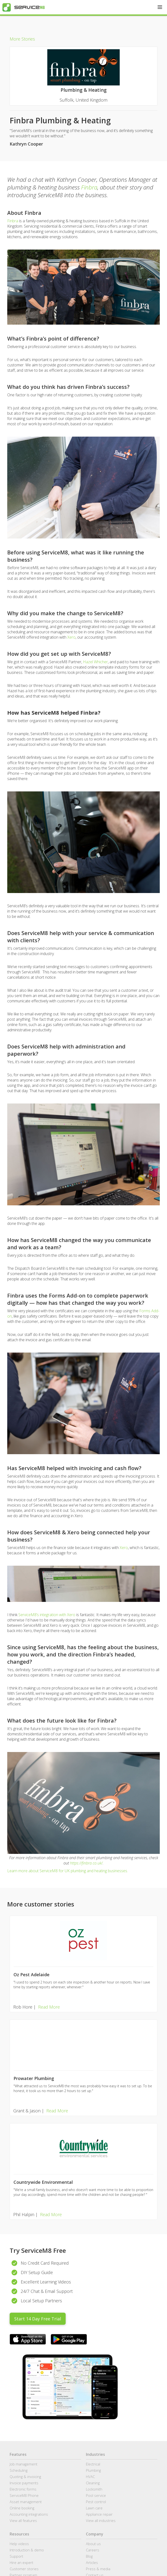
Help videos (19, 2543)
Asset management (26, 2501)
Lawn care (94, 2508)
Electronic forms (23, 2489)
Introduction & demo (27, 2550)
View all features (23, 2520)
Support (16, 2556)
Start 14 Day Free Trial (37, 2319)
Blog (89, 2556)
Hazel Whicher (95, 661)
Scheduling (19, 2470)
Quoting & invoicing (25, 2476)
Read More (49, 2007)
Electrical (93, 2464)
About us (93, 2543)
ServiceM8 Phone (24, 2495)
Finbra (12, 220)
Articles (92, 2562)
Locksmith (94, 2489)
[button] (160, 7)
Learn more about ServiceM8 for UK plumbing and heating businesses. (67, 1870)
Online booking (22, 2508)
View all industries (101, 2520)
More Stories (22, 39)
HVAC (90, 2476)
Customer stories (24, 2568)
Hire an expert (21, 2562)
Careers (92, 2550)
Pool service (96, 2495)
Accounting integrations (29, 2514)
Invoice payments (24, 2482)
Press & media (98, 2568)
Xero (71, 637)
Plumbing (93, 2470)
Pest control (96, 2501)
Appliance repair (99, 2514)
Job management (23, 2464)
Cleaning (93, 2482)
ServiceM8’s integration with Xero (46, 1614)
